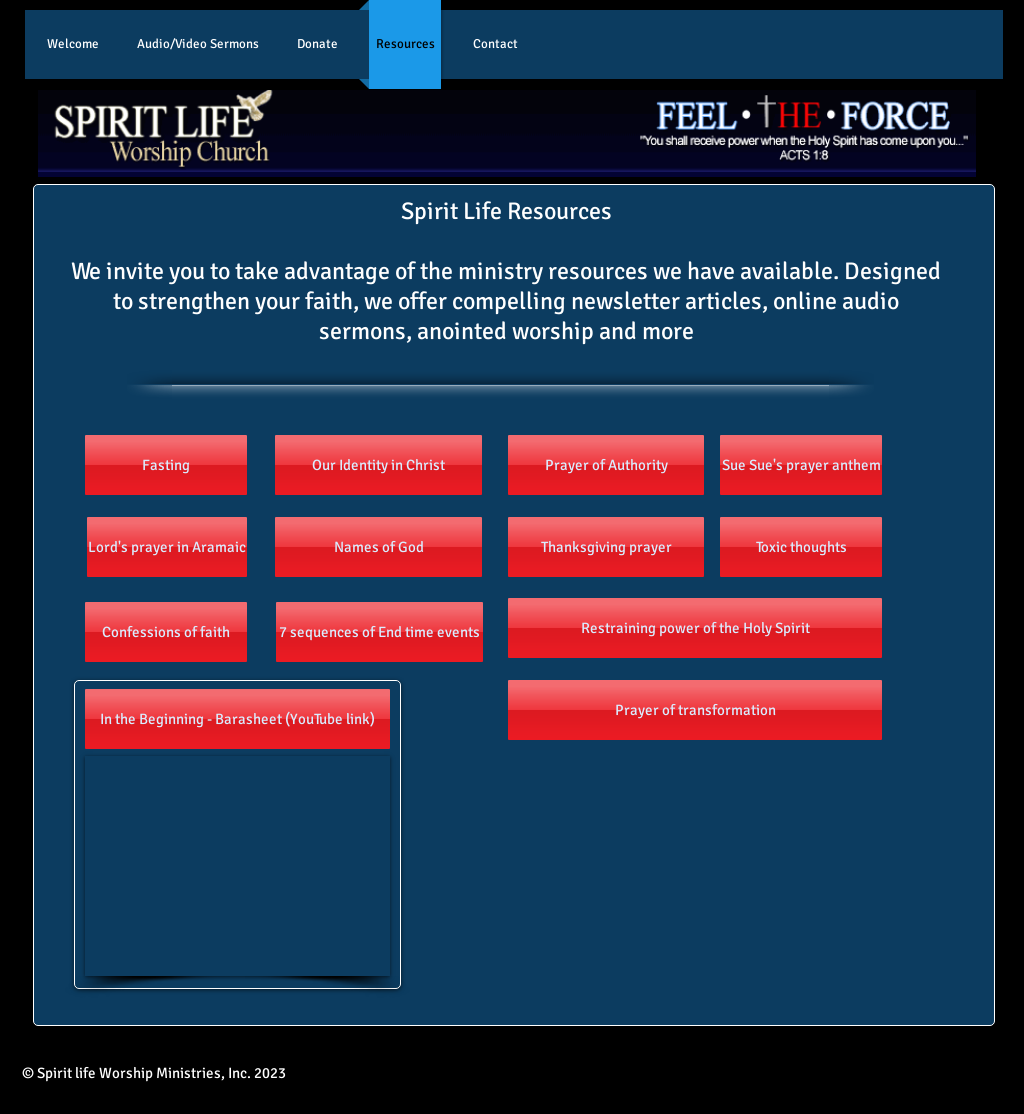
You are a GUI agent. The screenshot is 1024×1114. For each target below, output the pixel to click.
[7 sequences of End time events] (379, 632)
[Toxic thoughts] (801, 547)
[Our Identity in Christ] (378, 465)
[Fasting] (166, 465)
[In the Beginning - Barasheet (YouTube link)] (237, 719)
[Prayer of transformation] (695, 710)
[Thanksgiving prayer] (606, 547)
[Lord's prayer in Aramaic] (167, 547)
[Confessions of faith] (166, 632)
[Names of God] (378, 547)
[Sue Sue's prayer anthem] (801, 465)
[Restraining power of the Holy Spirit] (695, 628)
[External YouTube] (237, 866)
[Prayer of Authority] (606, 465)
